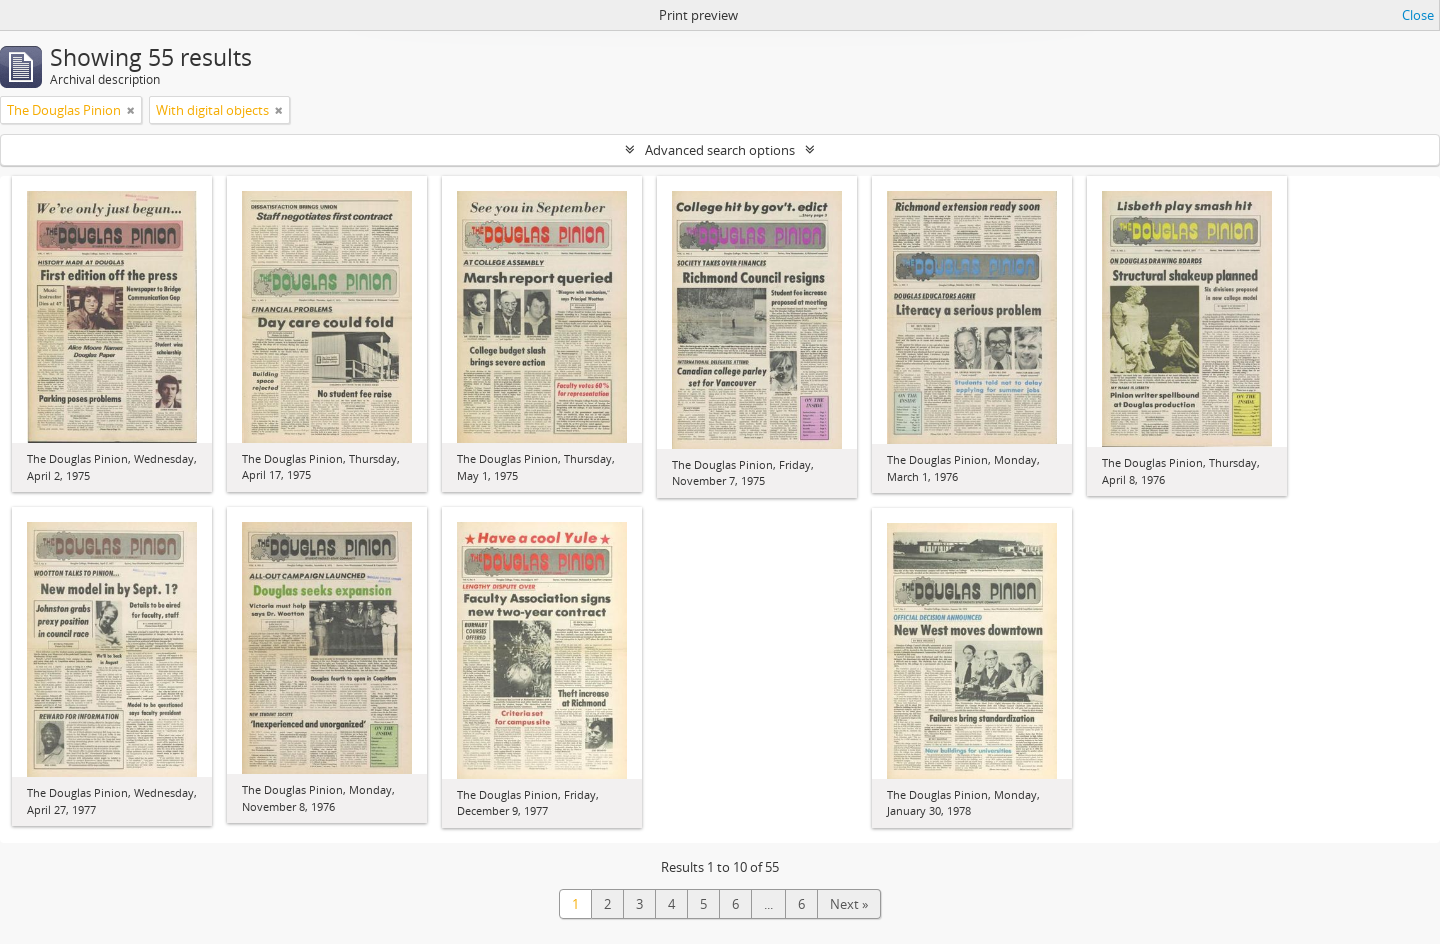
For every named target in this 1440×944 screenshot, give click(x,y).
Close (1418, 15)
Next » (849, 904)
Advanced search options (720, 150)
